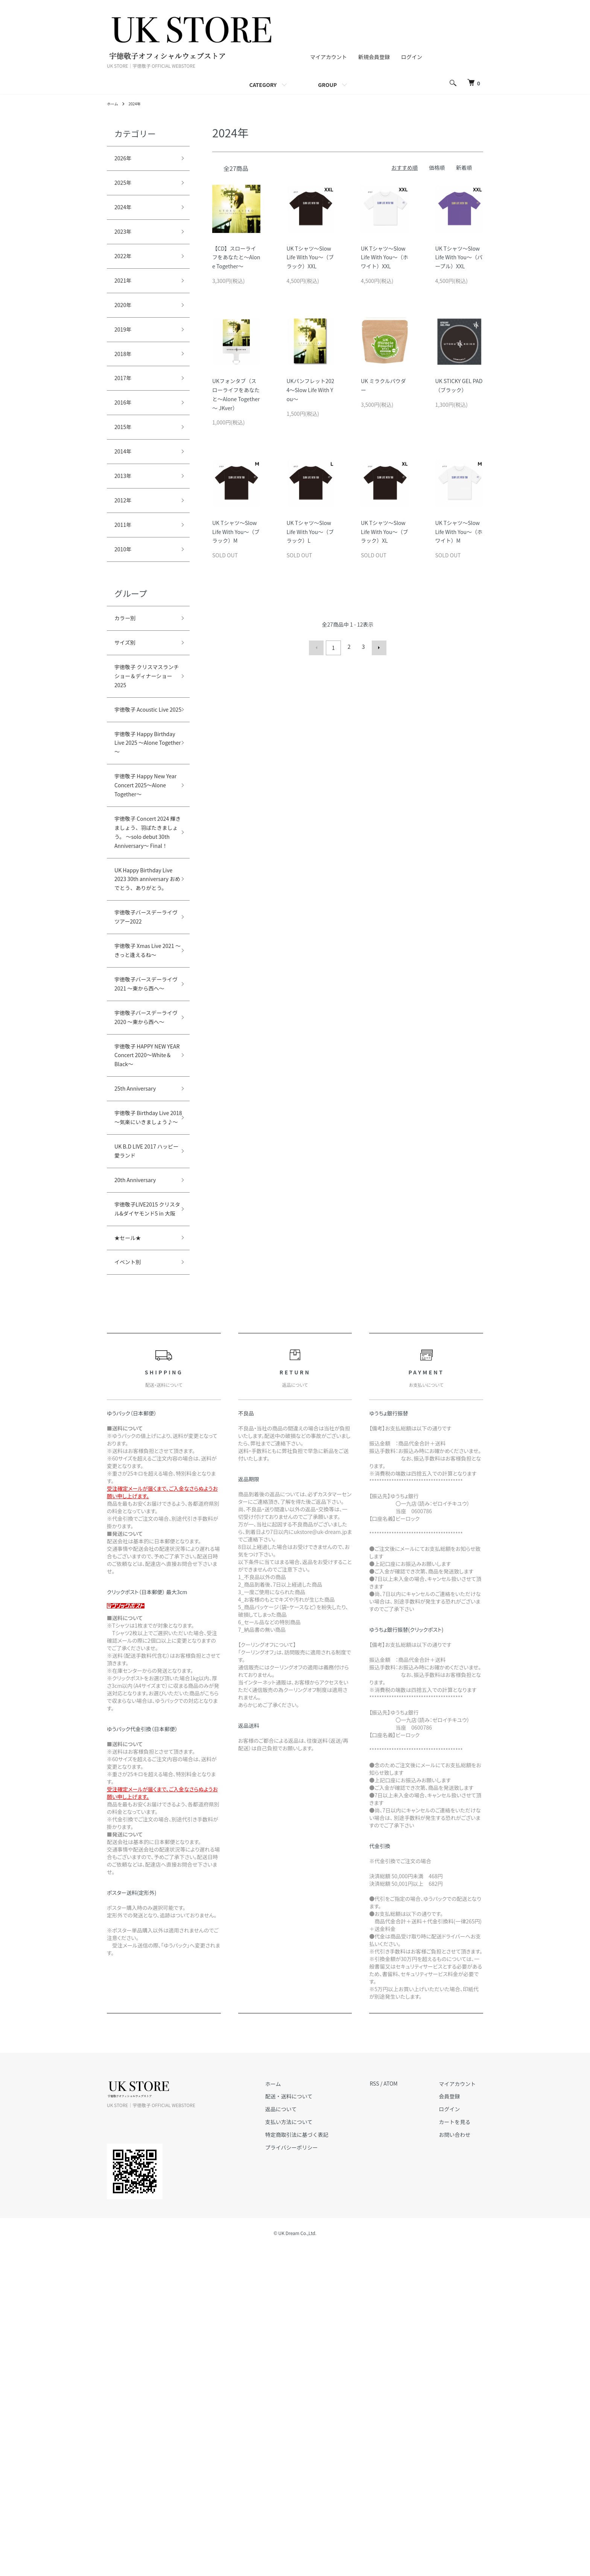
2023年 (125, 240)
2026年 (125, 159)
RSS (389, 2411)
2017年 (125, 402)
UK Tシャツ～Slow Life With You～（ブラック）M (235, 532)
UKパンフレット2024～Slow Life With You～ (311, 390)
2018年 (125, 375)
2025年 (125, 187)
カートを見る (462, 2449)
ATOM (405, 2411)
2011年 (125, 564)
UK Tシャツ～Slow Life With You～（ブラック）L (310, 532)
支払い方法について (311, 2449)
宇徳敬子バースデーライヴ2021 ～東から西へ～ (143, 1219)
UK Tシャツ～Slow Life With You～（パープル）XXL (458, 257)
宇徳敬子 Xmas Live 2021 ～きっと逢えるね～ (144, 1169)
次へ (376, 647)
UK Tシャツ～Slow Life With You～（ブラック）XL (384, 532)
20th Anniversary (140, 1485)
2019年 (125, 348)
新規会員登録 (374, 57)
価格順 (437, 167)
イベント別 (131, 1588)
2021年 (125, 294)
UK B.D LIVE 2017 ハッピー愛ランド (141, 1452)
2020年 (125, 321)
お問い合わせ (462, 2462)
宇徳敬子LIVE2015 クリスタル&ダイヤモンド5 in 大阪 (143, 1523)
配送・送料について (311, 2424)
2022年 (125, 267)
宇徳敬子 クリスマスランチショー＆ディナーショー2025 (142, 733)
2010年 (125, 591)
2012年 (125, 537)
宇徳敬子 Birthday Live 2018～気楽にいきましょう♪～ (142, 1407)
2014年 (125, 483)
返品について (303, 2437)
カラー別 (127, 662)
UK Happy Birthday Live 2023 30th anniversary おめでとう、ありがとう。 (144, 1058)
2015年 (125, 456)
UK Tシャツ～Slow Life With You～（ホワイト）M (458, 532)
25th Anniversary (140, 1369)
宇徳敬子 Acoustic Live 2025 (141, 783)
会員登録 (456, 2424)
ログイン (411, 57)
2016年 (125, 429)
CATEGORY (263, 84)
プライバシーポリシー (313, 2475)
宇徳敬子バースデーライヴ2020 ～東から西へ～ (143, 1269)
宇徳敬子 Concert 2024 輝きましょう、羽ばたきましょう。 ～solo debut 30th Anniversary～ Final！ (141, 973)
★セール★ (131, 1562)
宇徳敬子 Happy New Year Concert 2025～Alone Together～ (142, 895)
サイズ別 (127, 689)
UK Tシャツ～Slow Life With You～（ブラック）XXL (310, 257)
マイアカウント (328, 57)
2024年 (138, 103)
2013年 (125, 510)
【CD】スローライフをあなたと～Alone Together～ (236, 257)
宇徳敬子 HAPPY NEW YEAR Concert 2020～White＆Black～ (143, 1325)
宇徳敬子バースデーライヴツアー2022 (141, 1119)
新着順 (464, 167)
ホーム (113, 103)
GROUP (327, 84)
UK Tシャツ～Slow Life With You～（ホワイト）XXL (384, 257)
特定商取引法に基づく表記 (319, 2462)
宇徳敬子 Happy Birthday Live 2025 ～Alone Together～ (143, 833)
